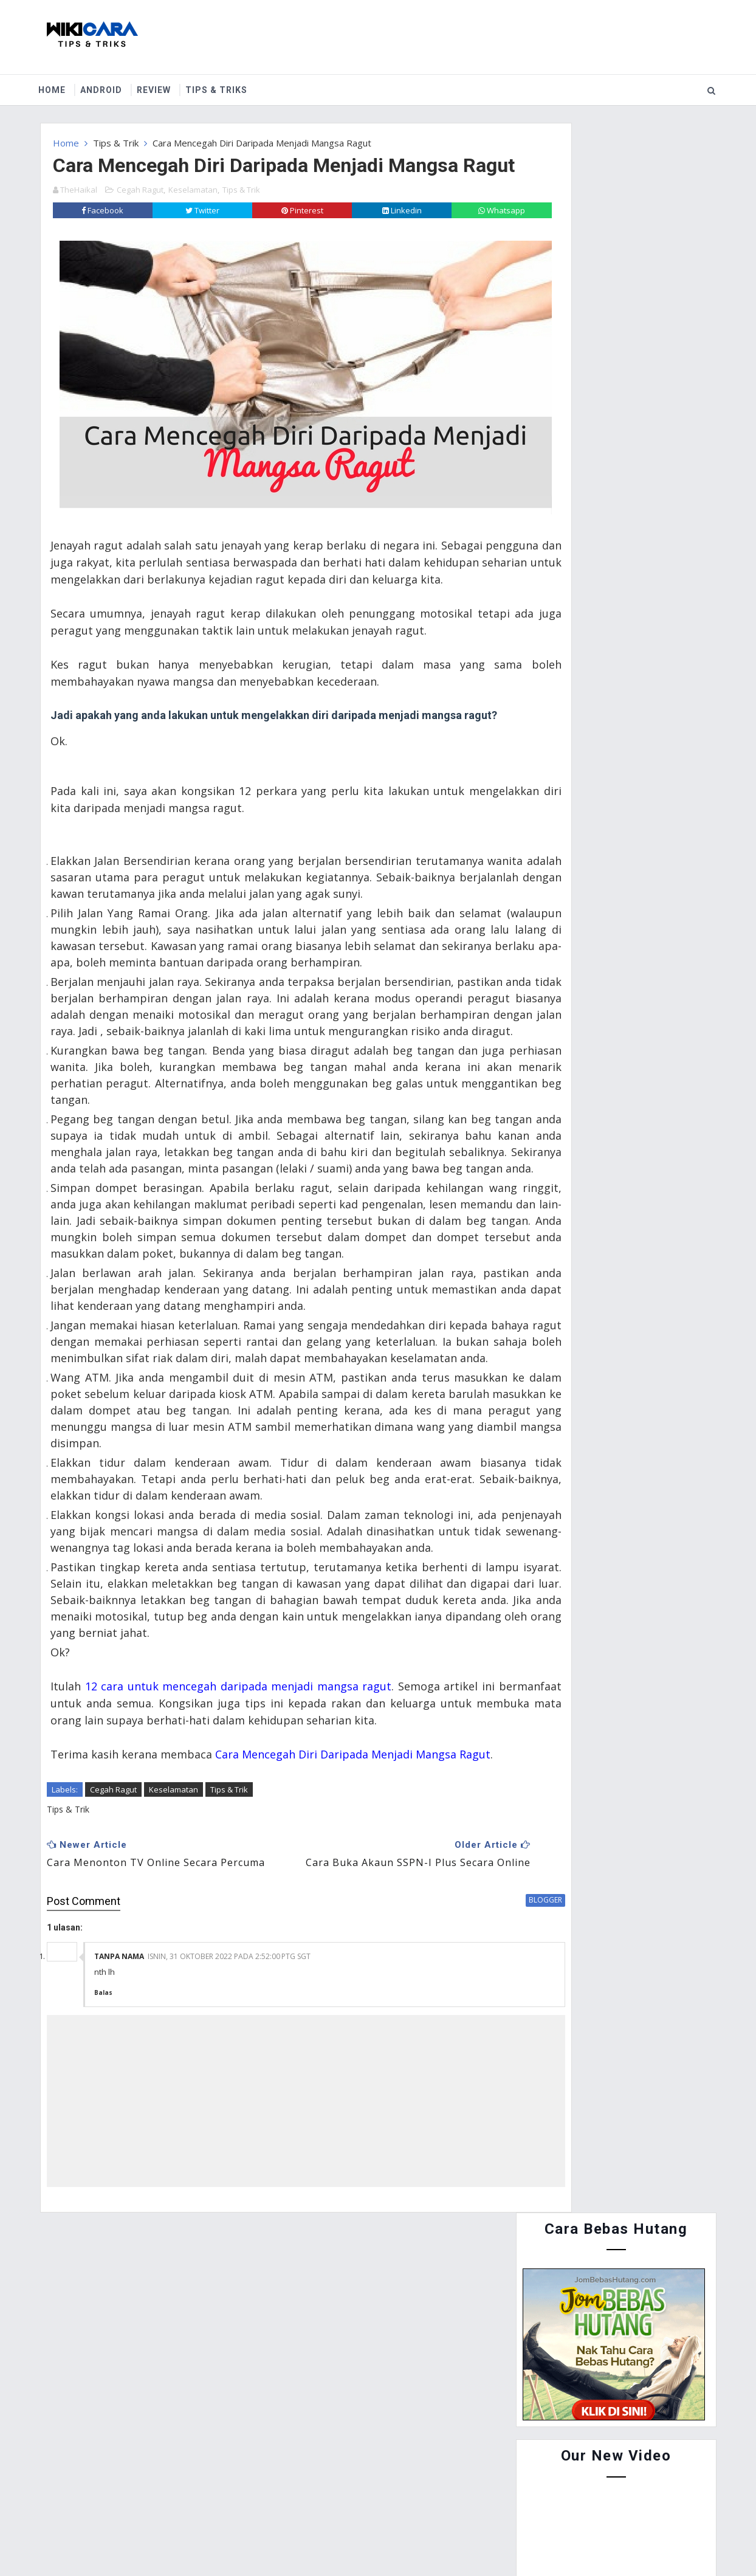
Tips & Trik (116, 137)
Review (163, 84)
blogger (469, 2108)
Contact (172, 2480)
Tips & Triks (225, 84)
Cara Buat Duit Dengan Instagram (644, 788)
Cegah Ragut (140, 212)
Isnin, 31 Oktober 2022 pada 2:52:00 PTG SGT (229, 2165)
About (116, 2480)
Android (110, 84)
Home (61, 84)
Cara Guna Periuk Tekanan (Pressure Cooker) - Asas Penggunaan (631, 690)
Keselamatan (193, 212)
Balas (103, 2201)
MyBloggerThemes (467, 2539)
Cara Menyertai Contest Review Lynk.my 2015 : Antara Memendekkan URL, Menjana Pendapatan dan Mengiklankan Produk (609, 623)
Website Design (323, 2539)
